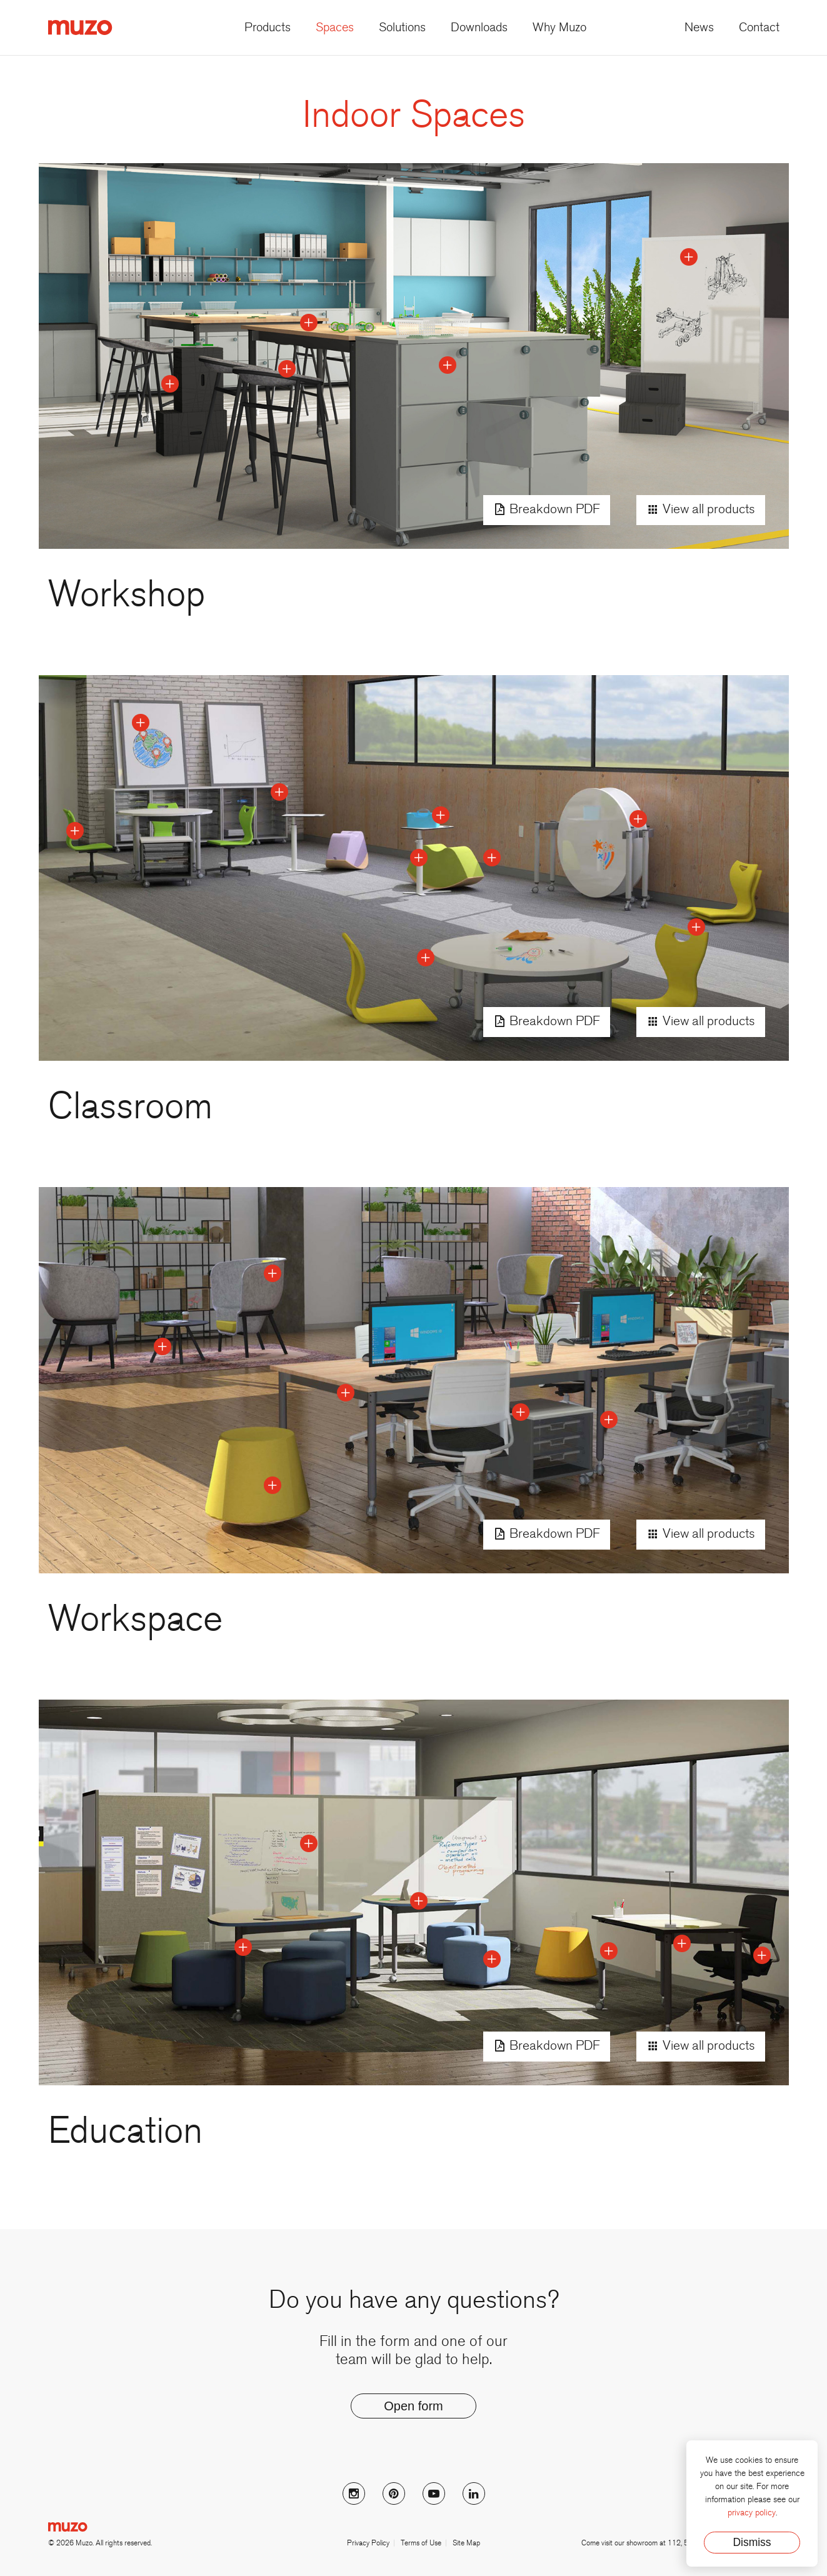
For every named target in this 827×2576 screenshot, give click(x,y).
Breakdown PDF (546, 510)
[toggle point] (447, 365)
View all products (700, 510)
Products (267, 27)
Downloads (479, 27)
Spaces (335, 27)
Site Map (466, 2542)
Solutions (402, 27)
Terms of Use (421, 2542)
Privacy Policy (368, 2542)
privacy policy (752, 2512)
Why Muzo (559, 27)
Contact (759, 27)
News (699, 27)
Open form (413, 2406)
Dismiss (752, 2542)
